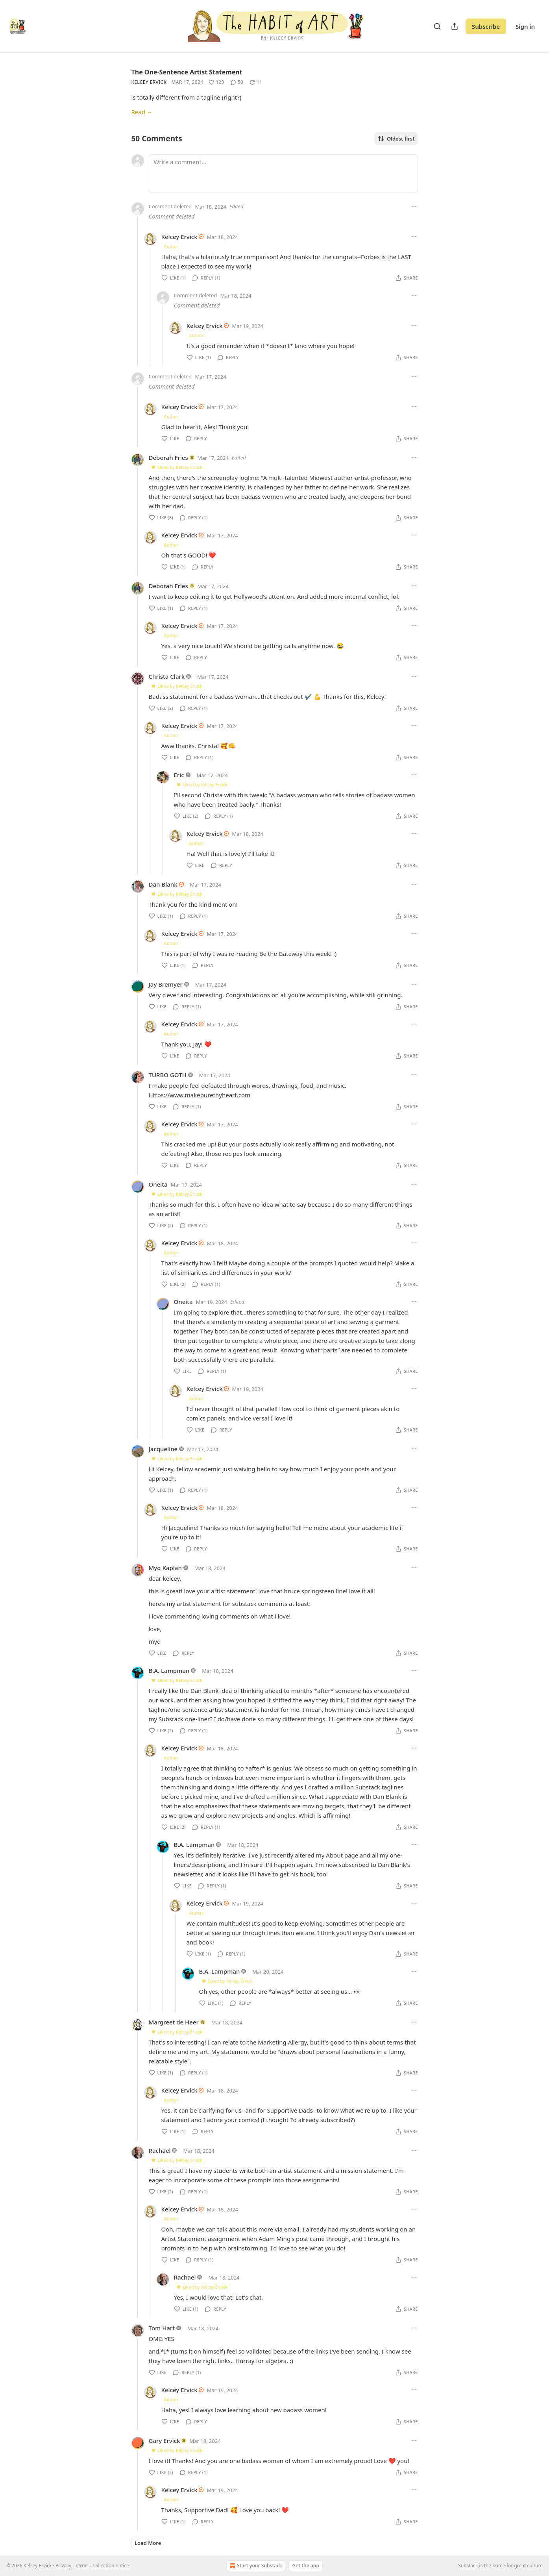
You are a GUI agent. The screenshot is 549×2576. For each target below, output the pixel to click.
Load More (148, 2542)
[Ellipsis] (414, 206)
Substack (468, 2565)
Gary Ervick (164, 2441)
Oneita (158, 1184)
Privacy (63, 2565)
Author (171, 246)
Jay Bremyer (166, 984)
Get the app (305, 2565)
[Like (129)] (216, 82)
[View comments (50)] (237, 82)
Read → (142, 112)
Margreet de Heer (174, 2022)
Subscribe (486, 26)
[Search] (437, 26)
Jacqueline (163, 1449)
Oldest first (396, 138)
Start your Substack (255, 2565)
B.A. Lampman (169, 1670)
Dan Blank (163, 884)
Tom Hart (162, 2328)
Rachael (160, 2150)
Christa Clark (167, 676)
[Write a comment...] (283, 174)
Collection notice (110, 2565)
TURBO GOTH (168, 1075)
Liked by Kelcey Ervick (177, 467)
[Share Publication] (454, 26)
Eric (179, 775)
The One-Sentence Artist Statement (186, 72)
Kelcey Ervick (149, 82)
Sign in (525, 26)
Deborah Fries (168, 457)
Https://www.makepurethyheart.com (200, 1095)
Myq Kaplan (165, 1568)
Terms (82, 2565)
